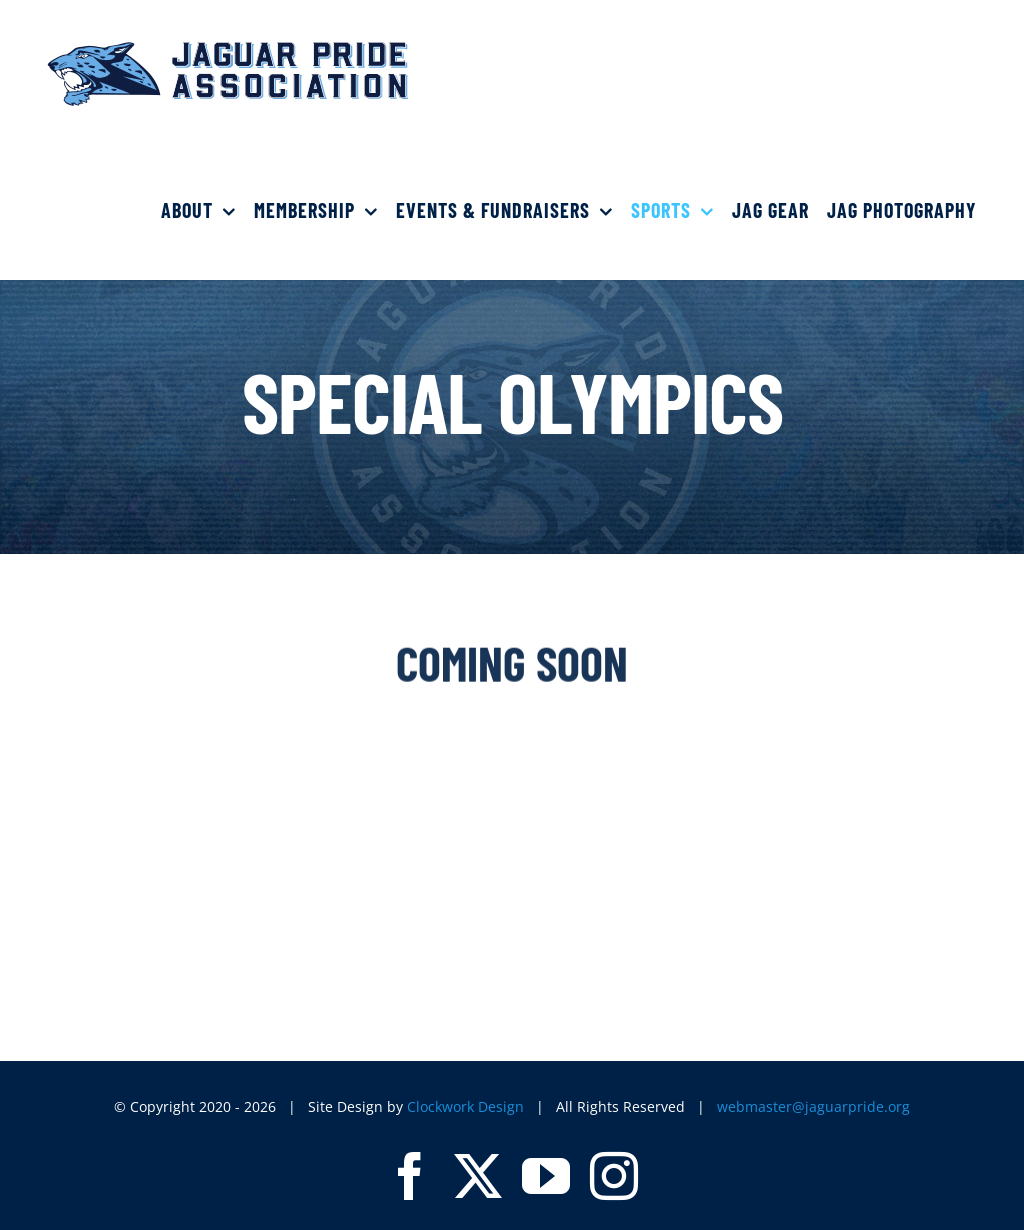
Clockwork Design (465, 1106)
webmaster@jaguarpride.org (813, 1106)
